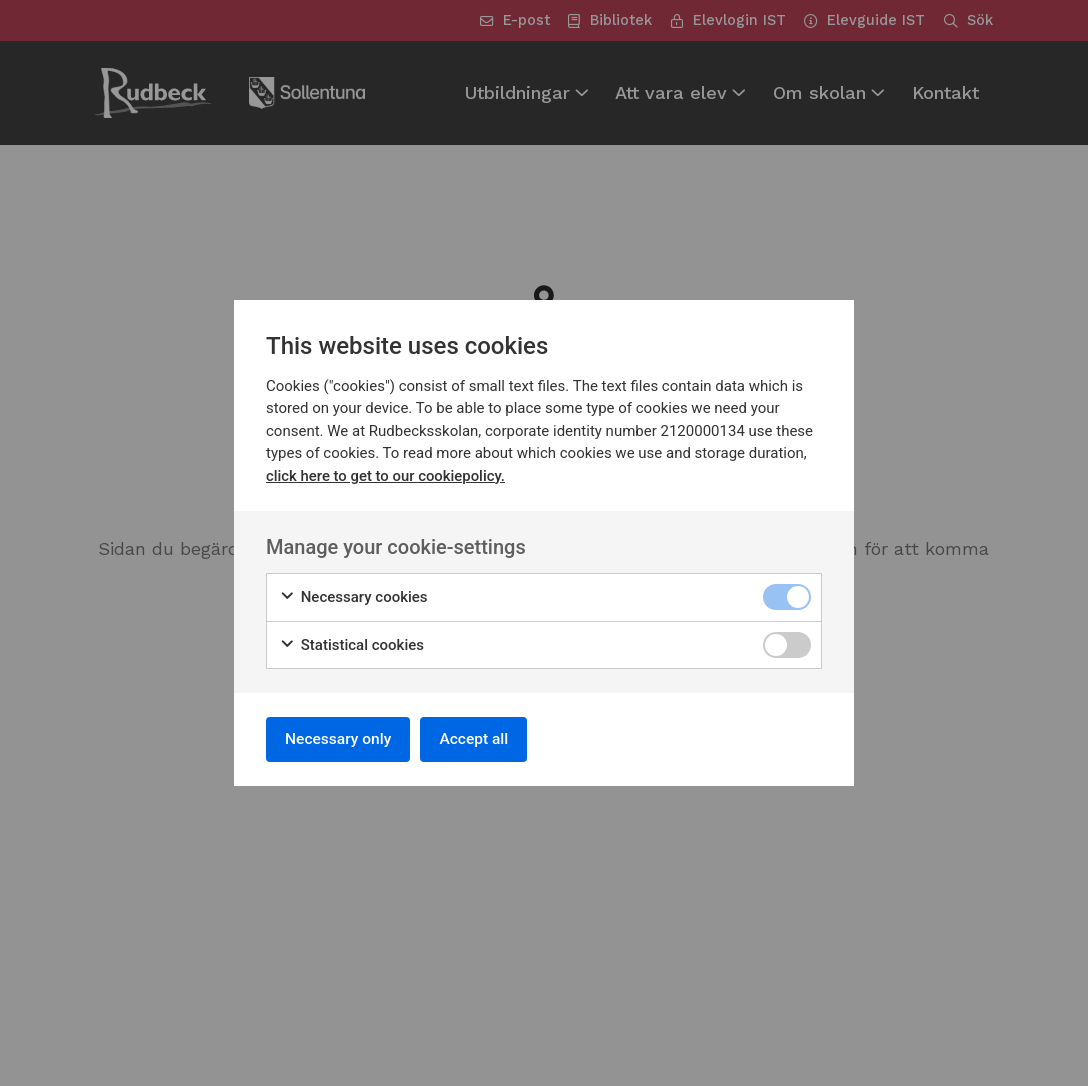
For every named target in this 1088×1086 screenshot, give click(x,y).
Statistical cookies (351, 643)
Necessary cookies (353, 595)
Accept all (483, 738)
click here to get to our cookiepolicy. (386, 474)
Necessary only (341, 738)
